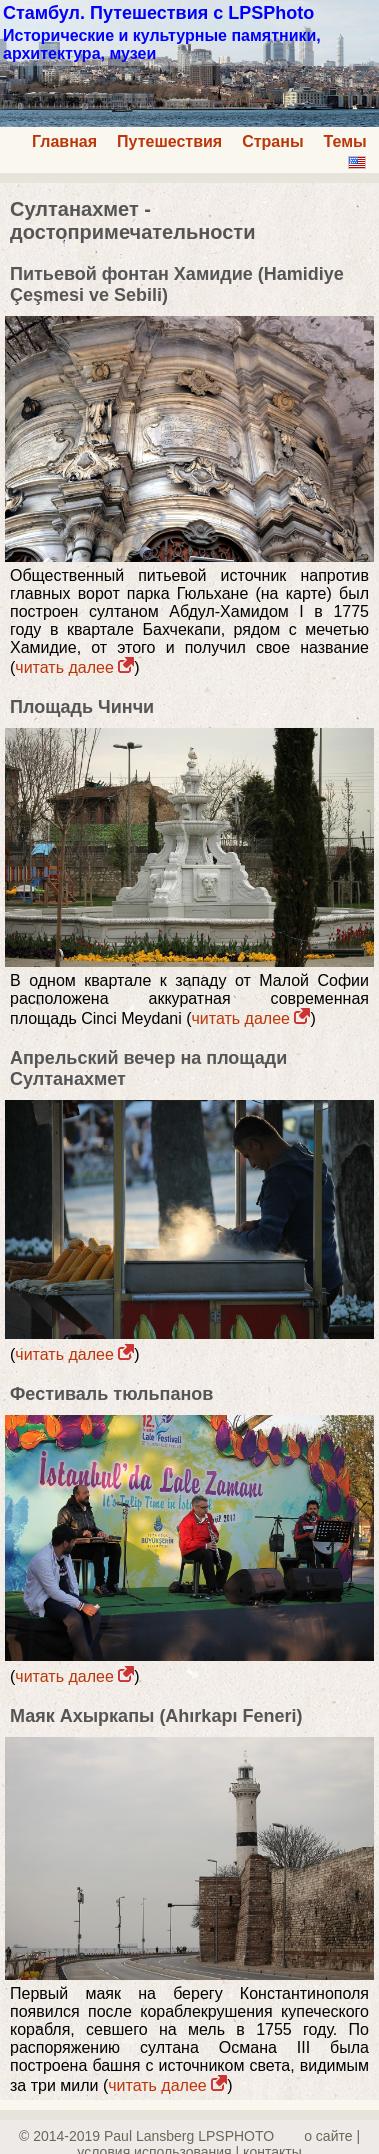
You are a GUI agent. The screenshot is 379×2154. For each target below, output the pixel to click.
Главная (64, 141)
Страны (272, 141)
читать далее (74, 667)
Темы (345, 141)
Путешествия (169, 141)
